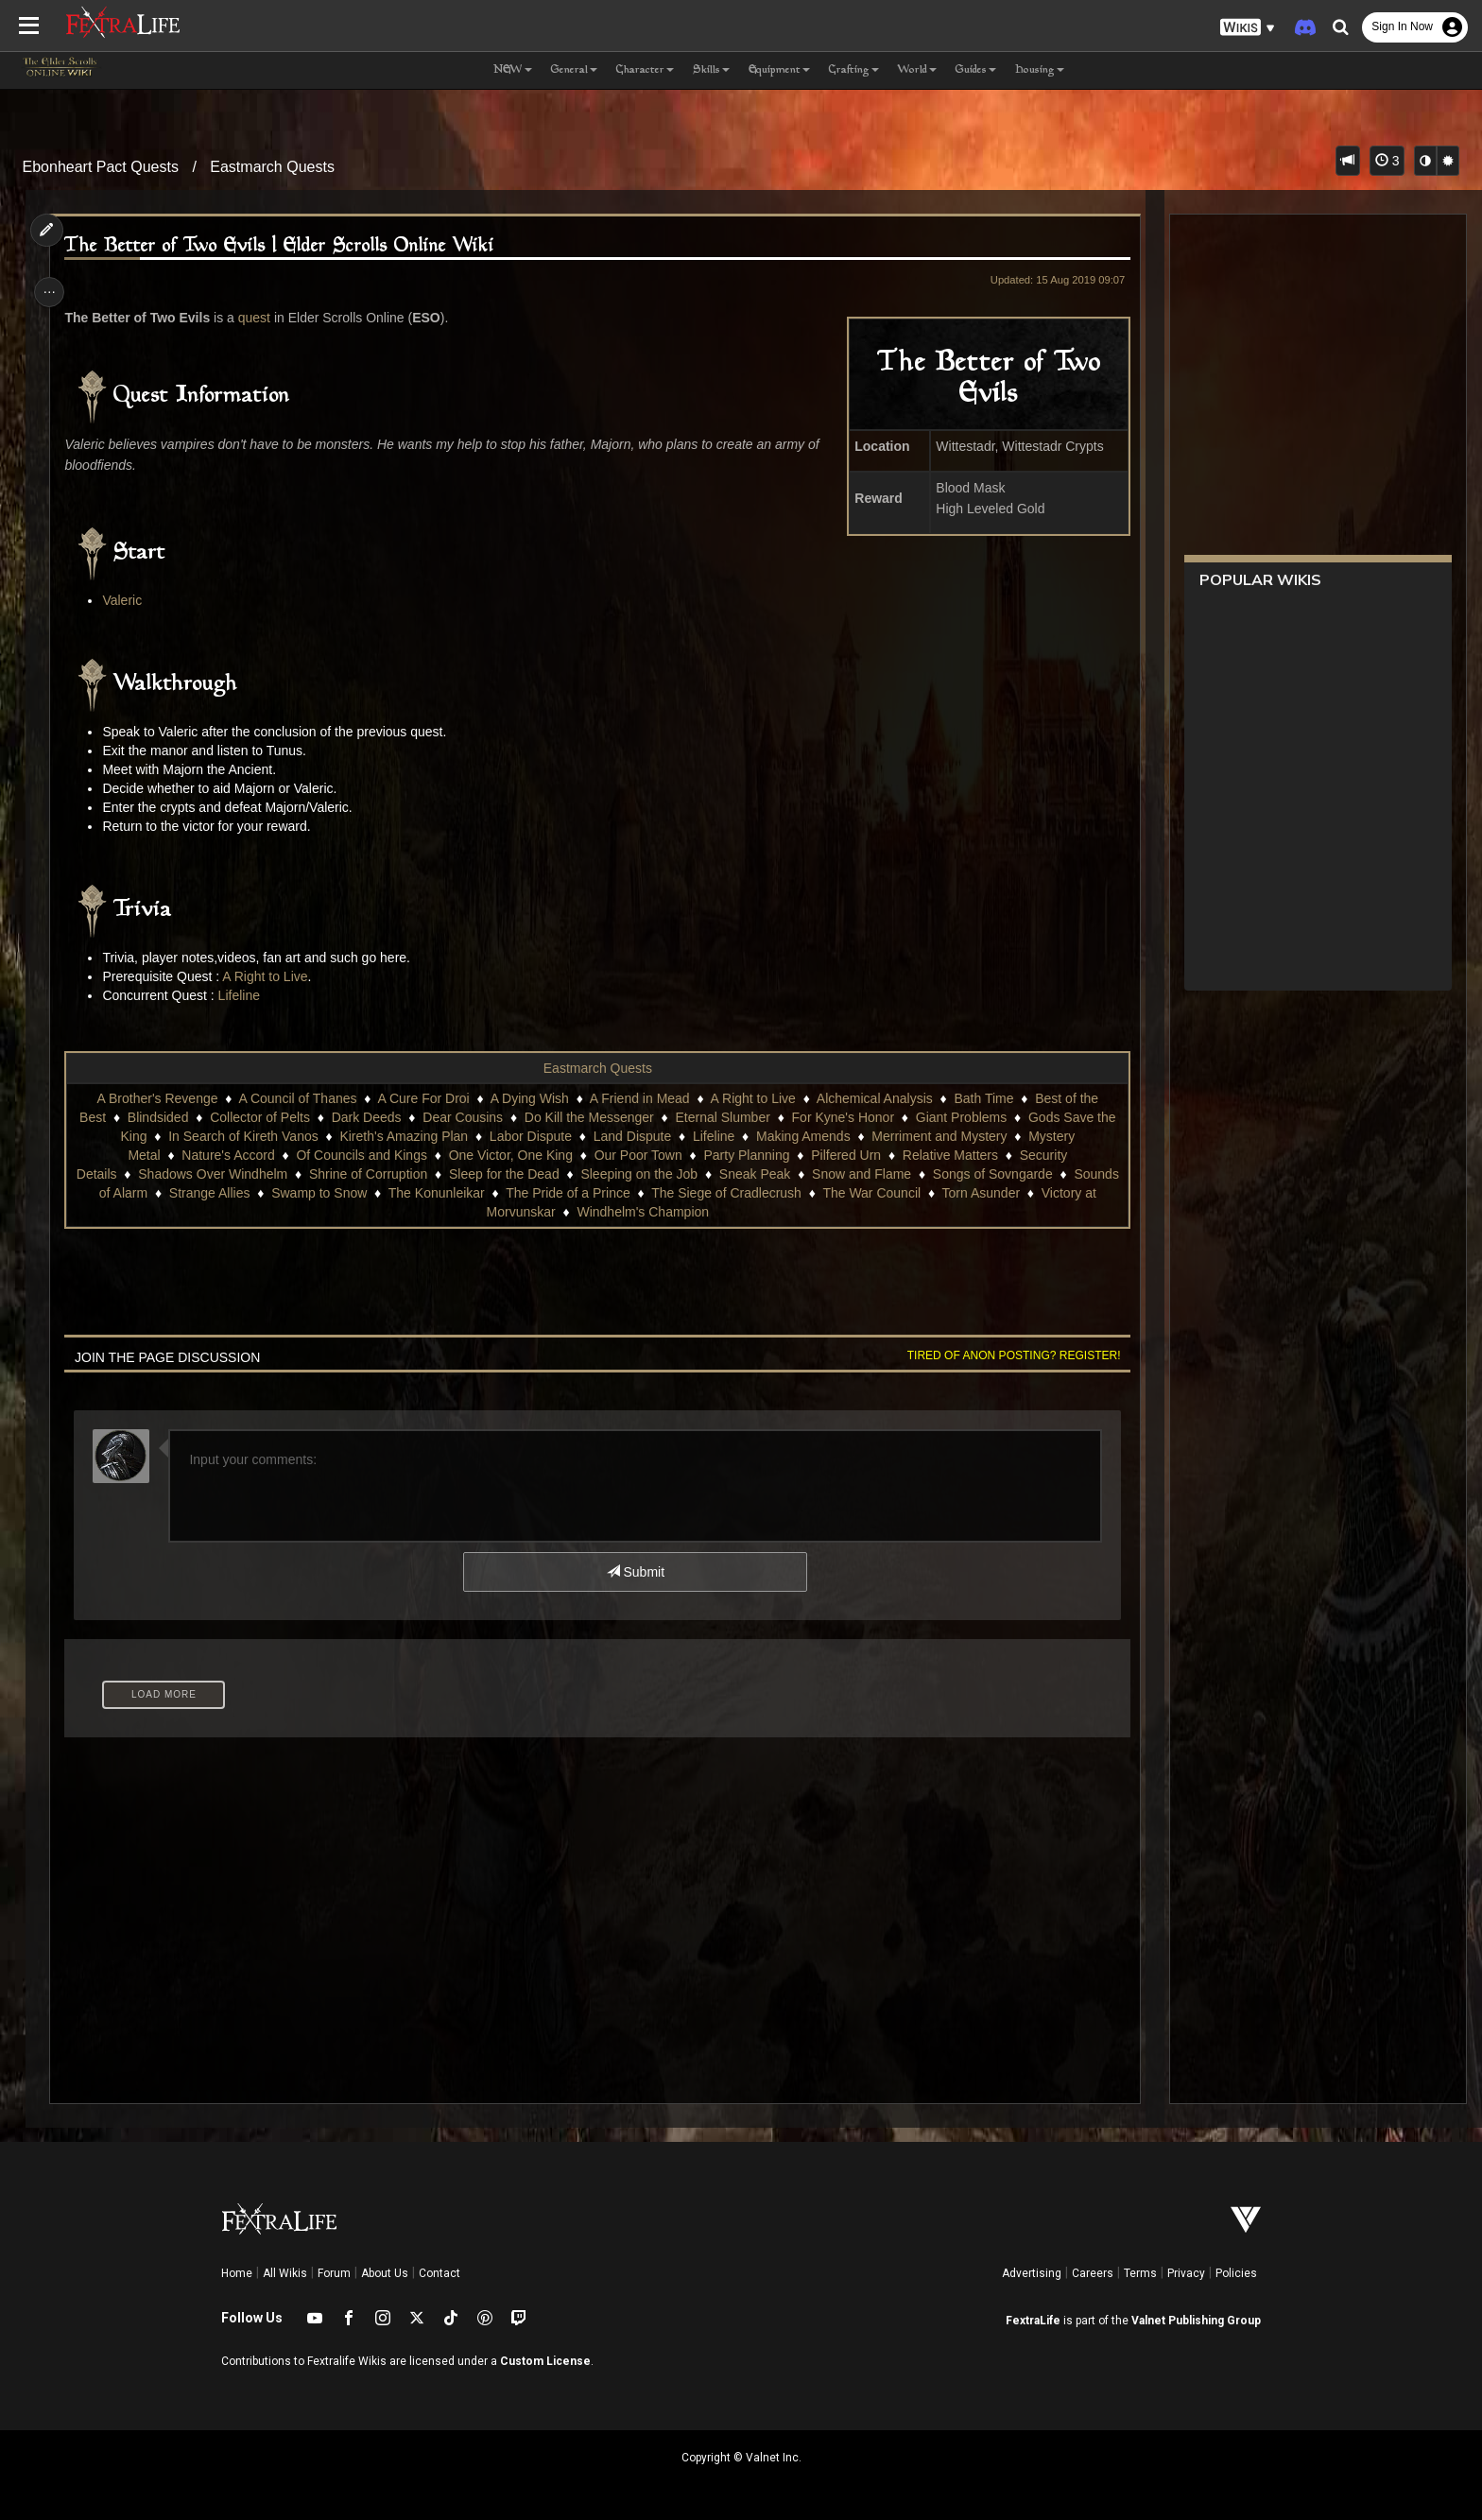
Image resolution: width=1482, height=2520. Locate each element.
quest (260, 317)
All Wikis (285, 2273)
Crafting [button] (854, 70)
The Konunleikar (567, 1192)
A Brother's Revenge (156, 1098)
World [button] (917, 70)
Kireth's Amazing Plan (403, 1136)
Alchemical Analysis (874, 1098)
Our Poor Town (637, 1155)
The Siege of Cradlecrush (857, 1192)
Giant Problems (960, 1117)
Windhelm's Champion (707, 1211)
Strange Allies (340, 1192)
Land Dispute (632, 1136)
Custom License (545, 2361)
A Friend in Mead (639, 1098)
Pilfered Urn (845, 1155)
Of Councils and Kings (361, 1155)
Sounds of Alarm (230, 1192)
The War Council (1002, 1192)
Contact (439, 2273)
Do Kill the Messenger (588, 1117)
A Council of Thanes (297, 1098)
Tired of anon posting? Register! (1006, 1355)
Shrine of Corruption (434, 1174)
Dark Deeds (366, 1117)
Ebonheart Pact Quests (101, 167)
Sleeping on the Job (705, 1174)
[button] (1247, 27)
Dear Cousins (462, 1117)
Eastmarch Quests (272, 167)
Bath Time (983, 1098)
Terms (1140, 2273)
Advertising (1031, 2273)
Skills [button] (711, 70)
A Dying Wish (529, 1098)
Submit (634, 1571)
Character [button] (645, 70)
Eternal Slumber (722, 1117)
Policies (1236, 2273)
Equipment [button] (779, 70)
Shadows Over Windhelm (278, 1174)
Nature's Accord (227, 1155)
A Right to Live (270, 976)
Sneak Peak (821, 1174)
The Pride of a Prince (698, 1192)
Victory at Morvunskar (555, 1211)
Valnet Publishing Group (1196, 2320)
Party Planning (746, 1155)
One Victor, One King (510, 1155)
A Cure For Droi (423, 1098)
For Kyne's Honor (842, 1117)
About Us (384, 2273)
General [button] (574, 70)
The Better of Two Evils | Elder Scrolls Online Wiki (286, 246)
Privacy (1186, 2273)
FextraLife (1033, 2320)
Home (236, 2273)
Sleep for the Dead (570, 1174)
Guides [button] (976, 70)
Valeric (128, 600)
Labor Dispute (530, 1136)
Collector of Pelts (259, 1117)
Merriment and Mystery (939, 1136)
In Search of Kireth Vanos (242, 1136)
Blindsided (157, 1117)
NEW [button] (512, 70)
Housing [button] (1039, 70)
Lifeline (245, 995)
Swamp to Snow (449, 1192)
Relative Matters (949, 1155)
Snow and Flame (927, 1174)
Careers (1092, 2273)
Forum (334, 2273)
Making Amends (802, 1136)
